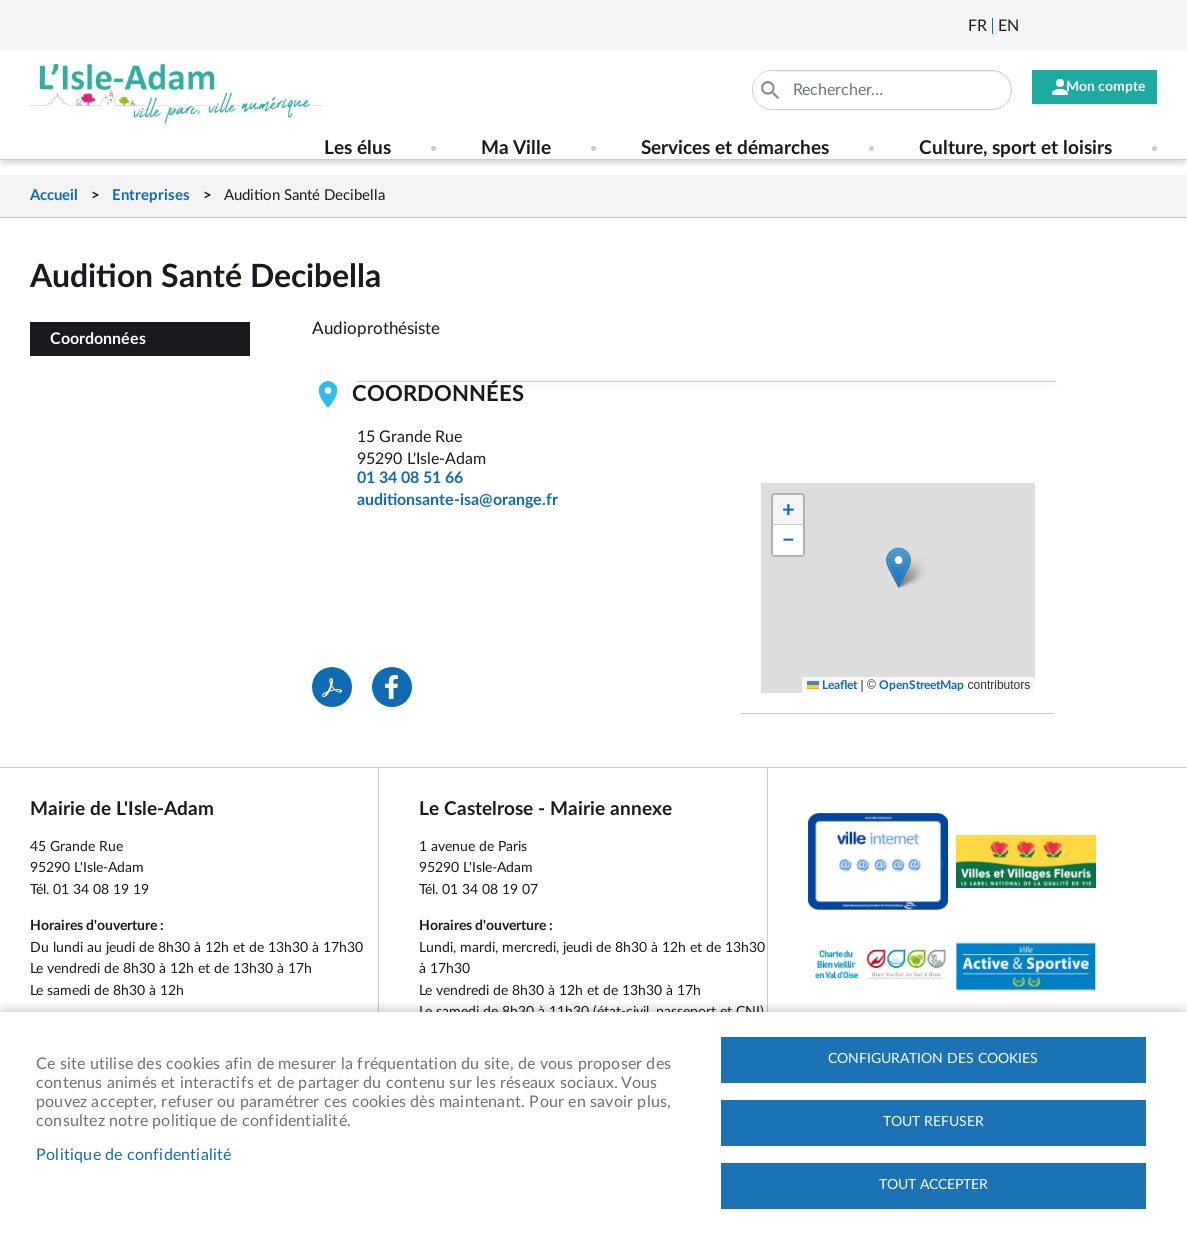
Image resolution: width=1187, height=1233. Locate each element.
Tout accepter (933, 1184)
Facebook (1090, 26)
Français (977, 26)
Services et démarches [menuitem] (735, 148)
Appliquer (751, 90)
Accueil (54, 195)
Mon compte (1096, 90)
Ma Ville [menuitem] (516, 148)
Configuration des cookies (933, 1054)
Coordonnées (98, 339)
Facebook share (392, 687)
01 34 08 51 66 (410, 478)
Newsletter (1036, 26)
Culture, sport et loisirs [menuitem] (1015, 148)
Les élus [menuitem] (357, 148)
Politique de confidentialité (134, 1152)
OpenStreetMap (921, 685)
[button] (898, 567)
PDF (332, 687)
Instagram (1144, 26)
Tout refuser (933, 1119)
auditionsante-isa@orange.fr (457, 500)
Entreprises (151, 195)
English (1008, 26)
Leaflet (832, 685)
